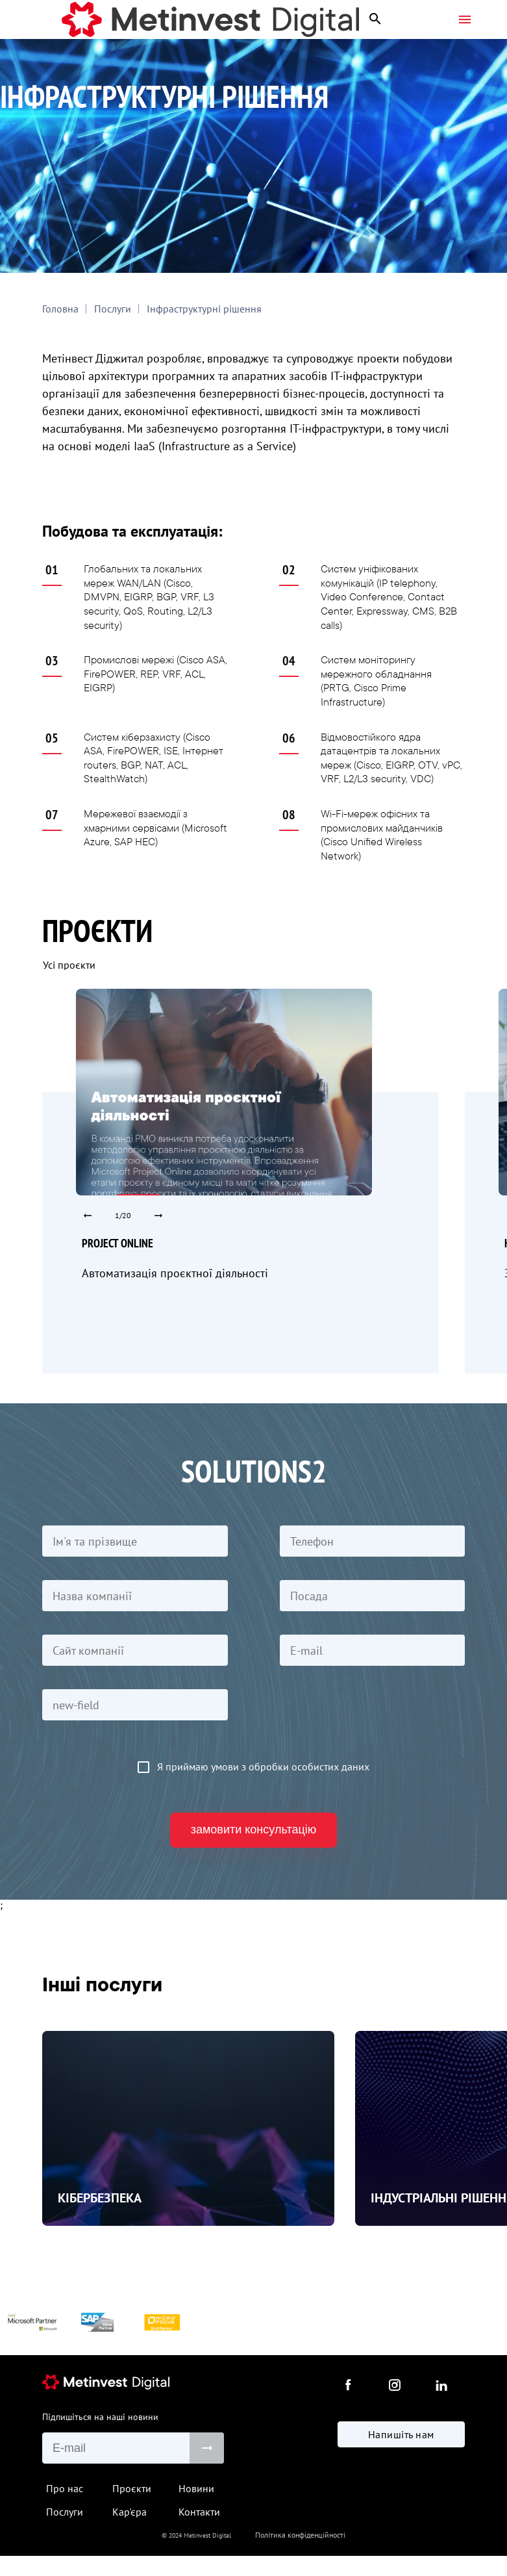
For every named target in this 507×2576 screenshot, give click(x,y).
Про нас (64, 2508)
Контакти (199, 2531)
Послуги (112, 308)
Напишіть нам (401, 2466)
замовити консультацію (254, 1849)
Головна (60, 308)
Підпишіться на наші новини (100, 2437)
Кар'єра (129, 2531)
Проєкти (131, 2508)
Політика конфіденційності (300, 2554)
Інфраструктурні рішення (204, 308)
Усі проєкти (69, 964)
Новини (196, 2508)
